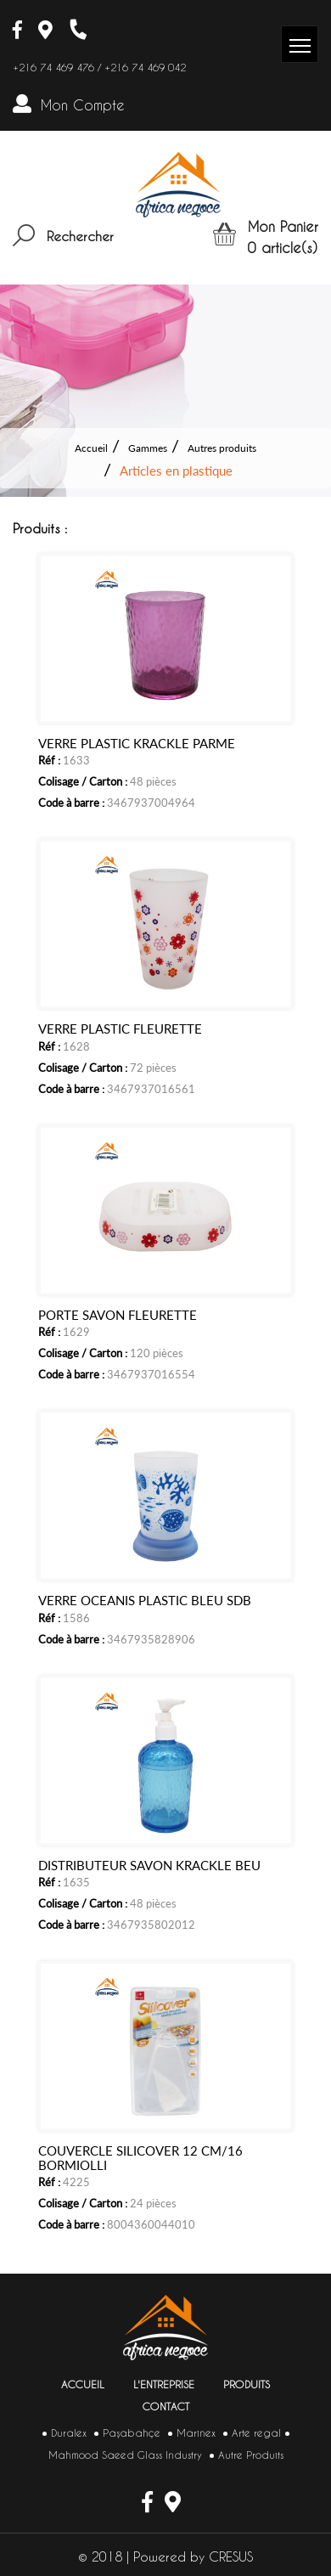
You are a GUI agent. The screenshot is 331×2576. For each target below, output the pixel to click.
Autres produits (222, 448)
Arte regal (256, 2432)
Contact (166, 2406)
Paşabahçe (131, 2432)
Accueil (91, 448)
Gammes (147, 448)
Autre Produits (250, 2454)
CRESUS (231, 2557)
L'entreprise (163, 2384)
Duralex (69, 2432)
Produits (246, 2384)
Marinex (196, 2432)
